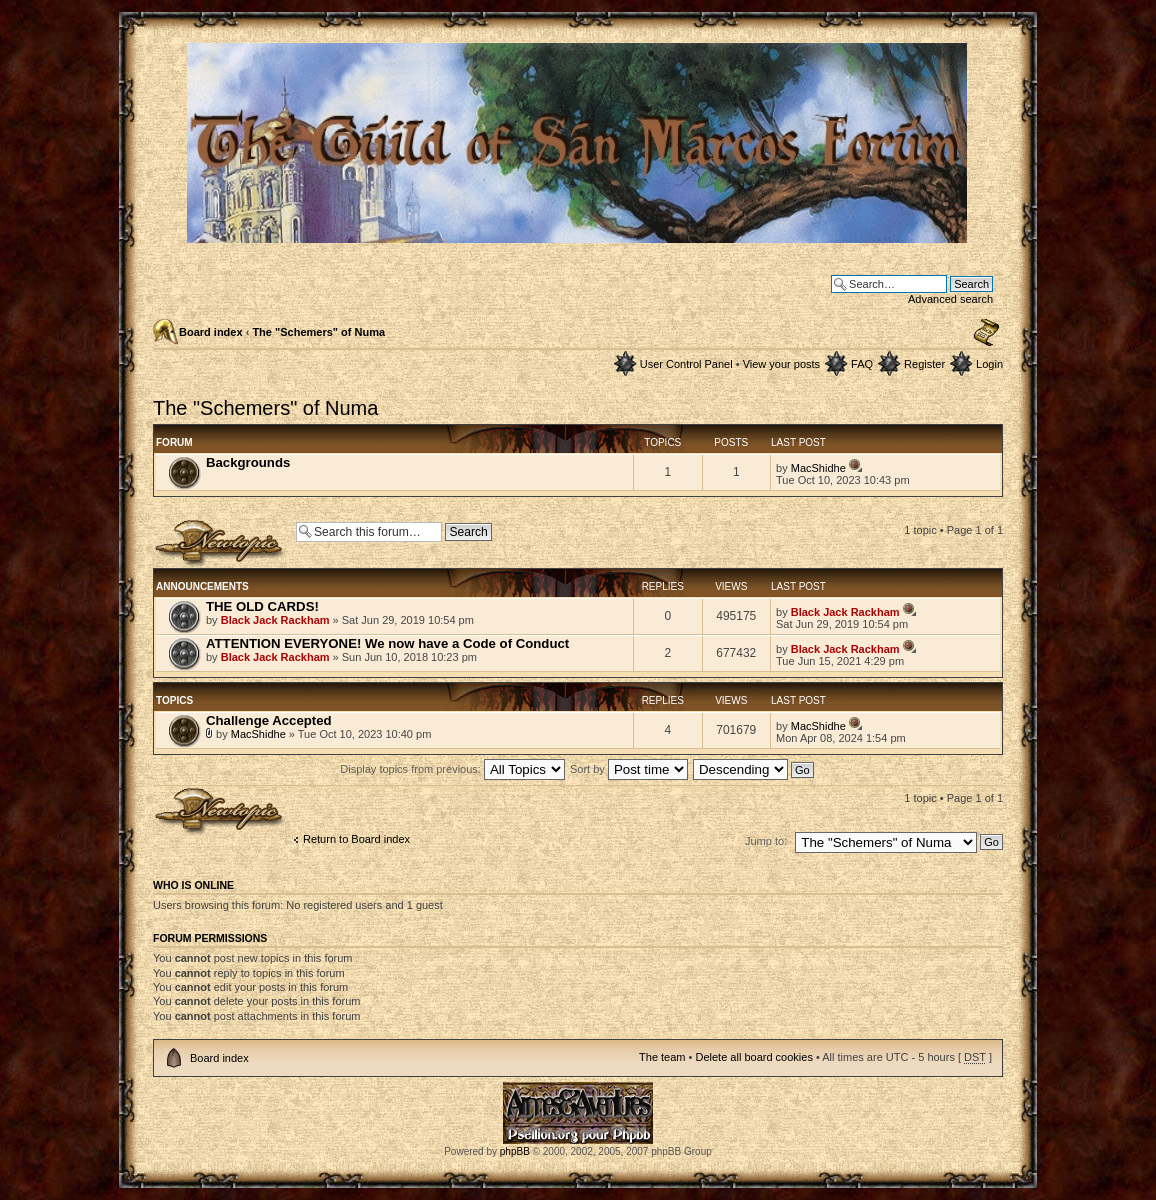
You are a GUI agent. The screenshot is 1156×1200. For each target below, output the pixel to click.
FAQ (862, 364)
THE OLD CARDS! (262, 606)
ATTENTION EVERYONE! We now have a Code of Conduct (387, 643)
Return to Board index (356, 839)
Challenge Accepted (269, 720)
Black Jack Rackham (275, 620)
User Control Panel (686, 364)
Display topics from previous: (452, 769)
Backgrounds (248, 462)
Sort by (629, 769)
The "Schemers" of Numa (318, 332)
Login (989, 364)
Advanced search (950, 299)
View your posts (781, 364)
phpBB (515, 1151)
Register (924, 364)
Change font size (986, 333)
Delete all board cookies (753, 1057)
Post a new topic (219, 543)
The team (662, 1057)
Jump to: (766, 841)
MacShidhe (818, 468)
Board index (211, 332)
